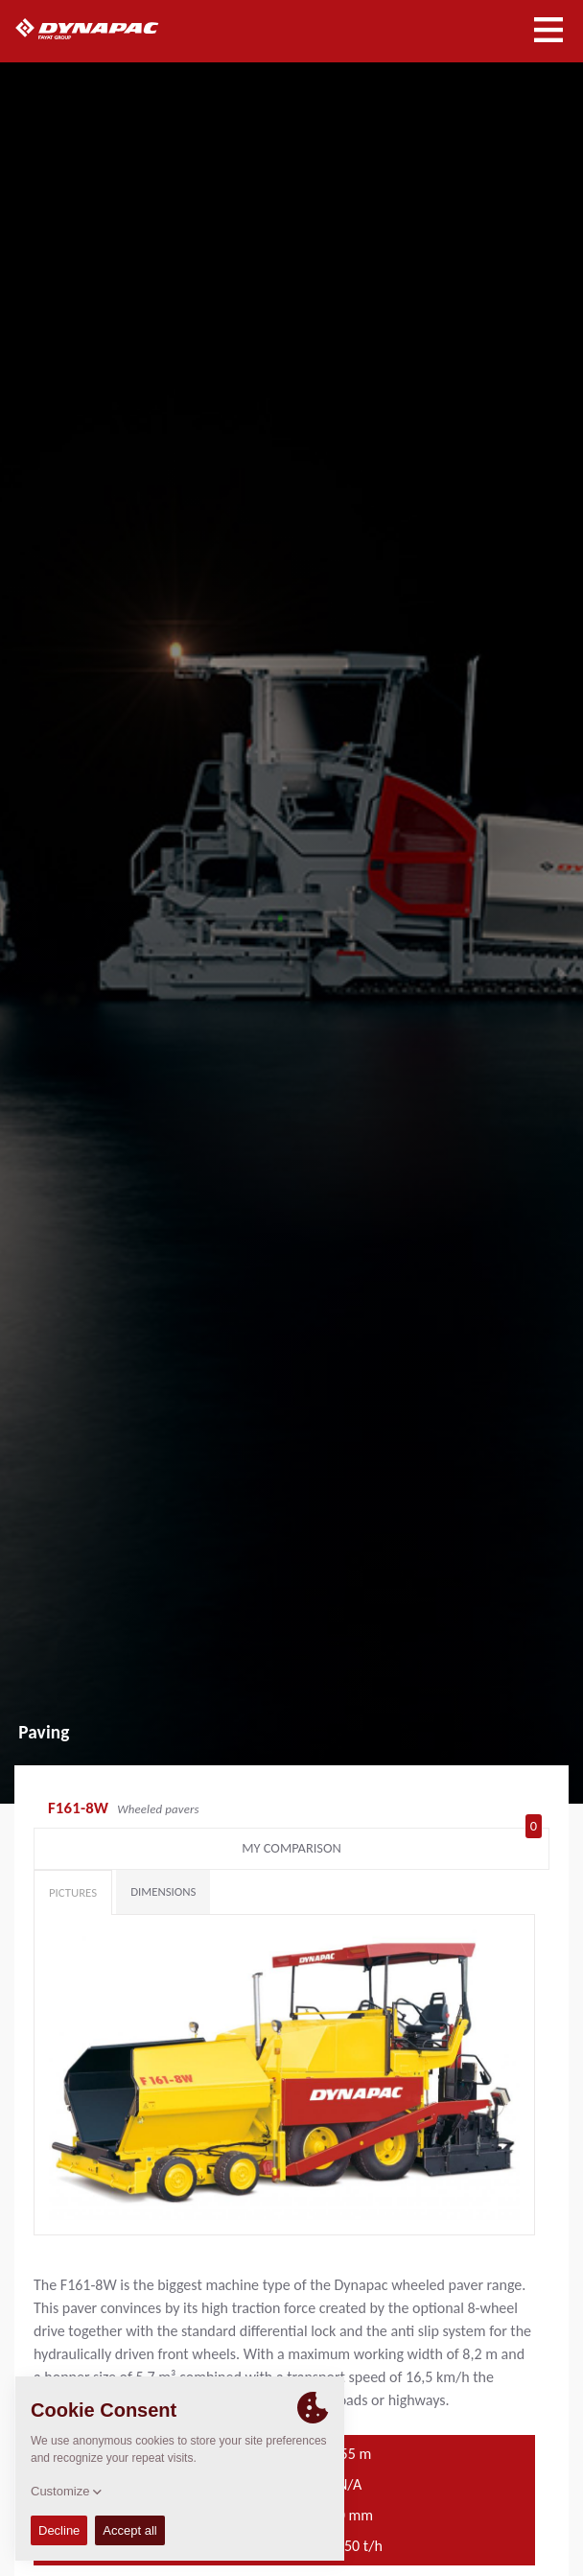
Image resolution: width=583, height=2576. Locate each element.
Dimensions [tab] (163, 1891)
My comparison (392, 1844)
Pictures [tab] (73, 1892)
